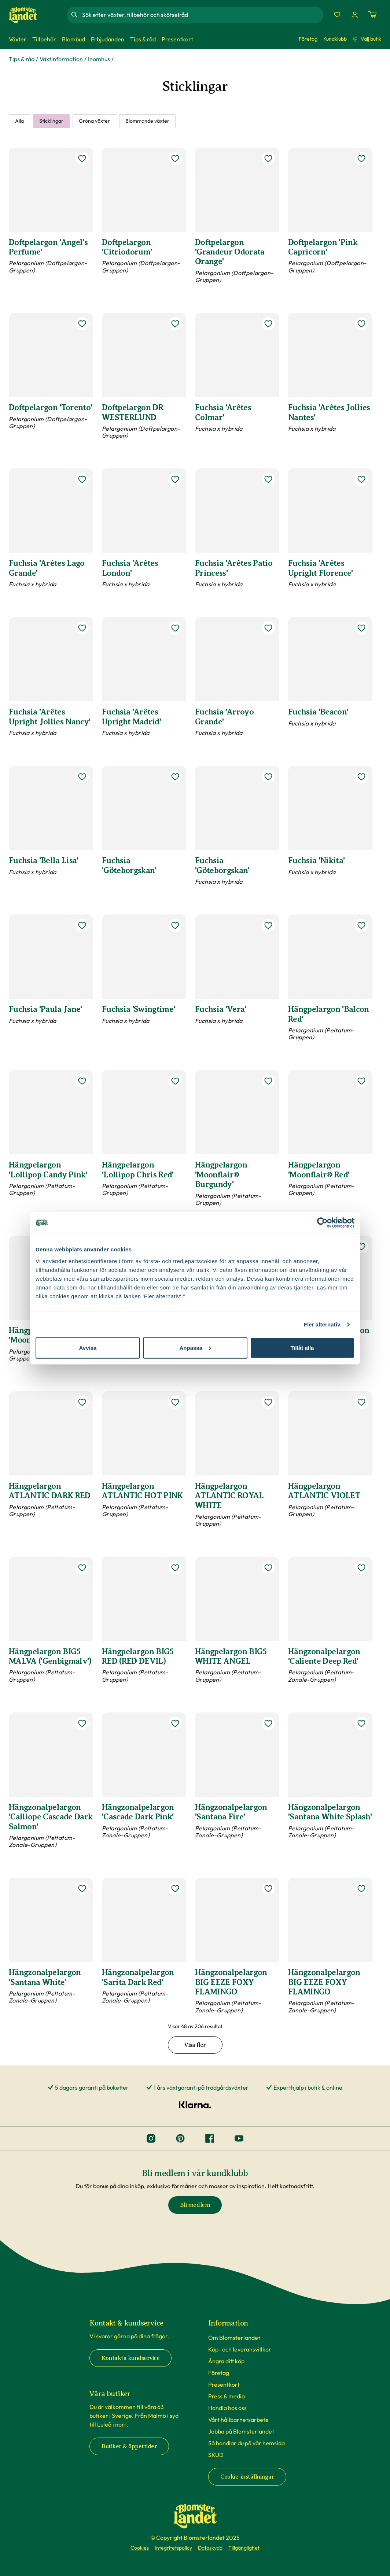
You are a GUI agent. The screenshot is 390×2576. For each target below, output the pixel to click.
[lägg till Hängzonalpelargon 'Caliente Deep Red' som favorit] (361, 1567)
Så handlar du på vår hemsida (246, 2443)
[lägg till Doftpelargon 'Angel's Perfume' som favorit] (82, 158)
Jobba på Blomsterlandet (241, 2431)
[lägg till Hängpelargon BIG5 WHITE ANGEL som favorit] (268, 1567)
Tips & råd (21, 59)
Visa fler (195, 2045)
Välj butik (367, 39)
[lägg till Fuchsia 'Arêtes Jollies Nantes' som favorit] (361, 323)
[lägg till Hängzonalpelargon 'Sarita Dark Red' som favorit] (175, 1888)
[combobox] (202, 14)
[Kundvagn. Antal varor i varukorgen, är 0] (372, 14)
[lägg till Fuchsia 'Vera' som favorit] (268, 925)
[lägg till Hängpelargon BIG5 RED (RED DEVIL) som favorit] (175, 1567)
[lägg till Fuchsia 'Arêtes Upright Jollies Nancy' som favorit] (82, 628)
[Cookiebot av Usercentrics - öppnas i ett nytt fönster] (322, 1222)
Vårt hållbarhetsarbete (238, 2419)
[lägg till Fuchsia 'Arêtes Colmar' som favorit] (268, 323)
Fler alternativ (322, 1324)
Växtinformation (61, 59)
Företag (308, 39)
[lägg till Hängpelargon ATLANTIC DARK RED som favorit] (82, 1402)
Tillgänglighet (244, 2548)
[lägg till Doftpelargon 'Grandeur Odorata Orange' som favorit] (268, 158)
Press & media (226, 2396)
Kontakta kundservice (130, 2358)
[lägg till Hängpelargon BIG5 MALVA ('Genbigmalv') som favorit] (82, 1567)
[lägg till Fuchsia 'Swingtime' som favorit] (175, 925)
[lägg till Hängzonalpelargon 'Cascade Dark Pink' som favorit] (175, 1723)
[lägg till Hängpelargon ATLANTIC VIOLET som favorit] (361, 1402)
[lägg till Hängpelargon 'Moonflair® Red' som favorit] (361, 1081)
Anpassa (195, 1347)
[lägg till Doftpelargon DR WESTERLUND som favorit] (175, 323)
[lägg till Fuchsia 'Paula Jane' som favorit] (82, 925)
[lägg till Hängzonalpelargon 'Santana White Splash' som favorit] (361, 1723)
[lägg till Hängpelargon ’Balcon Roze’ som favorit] (361, 1246)
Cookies (139, 2548)
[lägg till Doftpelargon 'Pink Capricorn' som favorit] (361, 158)
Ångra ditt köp (226, 2361)
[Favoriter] (337, 14)
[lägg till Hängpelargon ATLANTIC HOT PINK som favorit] (175, 1402)
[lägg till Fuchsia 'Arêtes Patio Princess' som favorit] (268, 479)
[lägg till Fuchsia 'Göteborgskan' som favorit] (175, 776)
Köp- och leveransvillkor (239, 2349)
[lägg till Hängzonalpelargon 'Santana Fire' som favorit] (268, 1723)
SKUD (216, 2454)
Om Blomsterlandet (234, 2337)
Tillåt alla (302, 1347)
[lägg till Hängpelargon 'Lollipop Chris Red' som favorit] (175, 1081)
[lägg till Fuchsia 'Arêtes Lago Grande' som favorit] (82, 479)
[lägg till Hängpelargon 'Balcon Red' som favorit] (361, 925)
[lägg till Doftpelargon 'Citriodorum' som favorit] (175, 158)
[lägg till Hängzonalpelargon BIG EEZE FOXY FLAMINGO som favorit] (268, 1888)
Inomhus (99, 59)
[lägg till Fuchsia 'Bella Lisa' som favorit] (82, 776)
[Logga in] (355, 14)
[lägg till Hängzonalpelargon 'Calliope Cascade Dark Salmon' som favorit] (82, 1723)
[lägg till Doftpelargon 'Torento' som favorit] (82, 323)
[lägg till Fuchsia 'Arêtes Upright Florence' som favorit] (361, 479)
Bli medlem (195, 2205)
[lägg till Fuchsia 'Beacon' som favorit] (361, 628)
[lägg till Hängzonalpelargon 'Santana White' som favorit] (82, 1888)
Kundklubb (335, 39)
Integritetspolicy (173, 2548)
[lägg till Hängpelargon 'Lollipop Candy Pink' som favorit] (82, 1081)
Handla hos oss (227, 2408)
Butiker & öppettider (129, 2446)
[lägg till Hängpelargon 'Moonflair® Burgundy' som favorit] (268, 1081)
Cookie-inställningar (247, 2476)
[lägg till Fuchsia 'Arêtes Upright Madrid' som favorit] (175, 628)
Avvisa (88, 1347)
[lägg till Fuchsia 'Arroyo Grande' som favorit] (268, 628)
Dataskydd (210, 2548)
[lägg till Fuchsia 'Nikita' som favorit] (361, 776)
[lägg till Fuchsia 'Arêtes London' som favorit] (175, 479)
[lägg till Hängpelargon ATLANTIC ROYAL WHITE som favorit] (268, 1402)
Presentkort (224, 2384)
